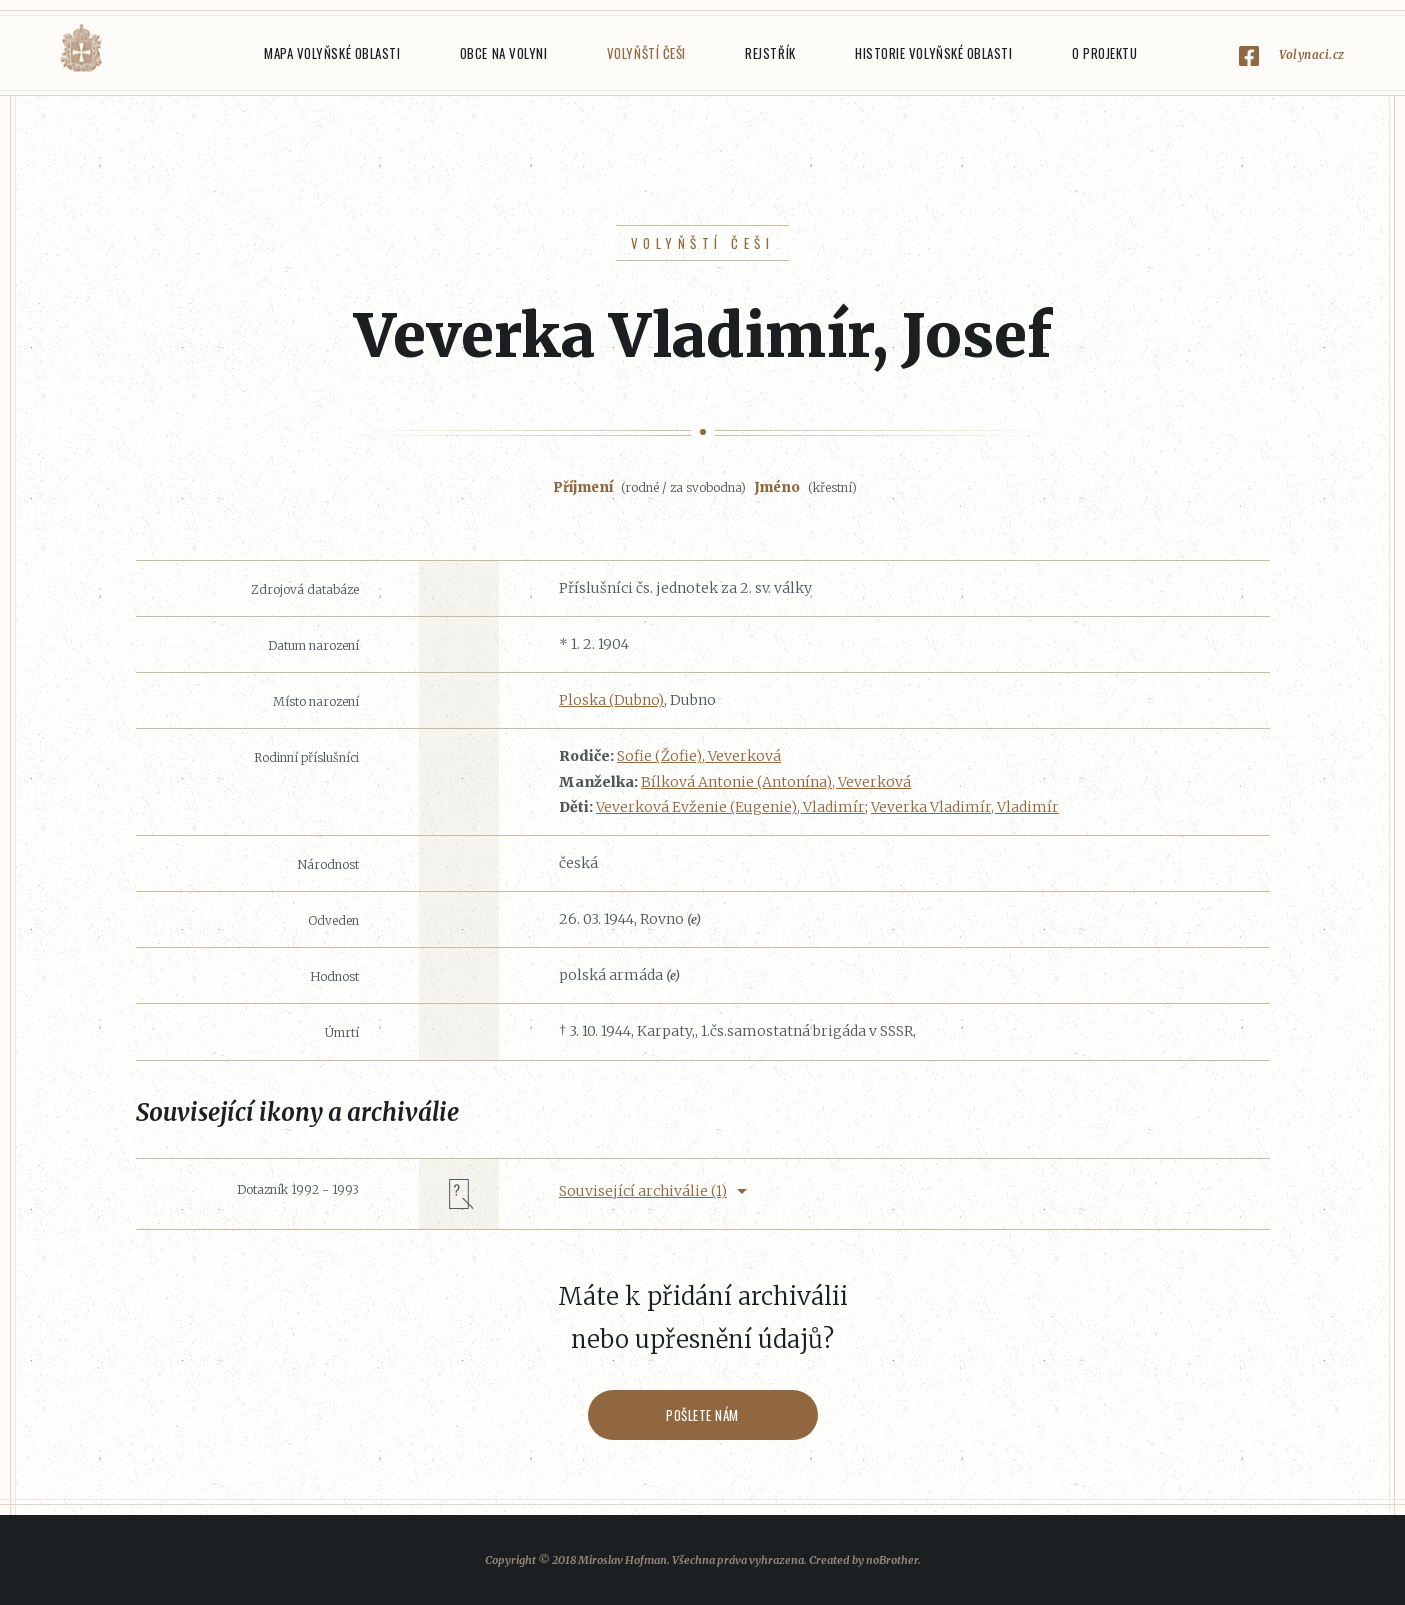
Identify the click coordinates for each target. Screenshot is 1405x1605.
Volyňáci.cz (81, 48)
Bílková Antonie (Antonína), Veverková (776, 782)
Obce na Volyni (503, 53)
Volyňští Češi (646, 53)
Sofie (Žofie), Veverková (699, 756)
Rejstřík (770, 53)
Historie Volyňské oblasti (933, 53)
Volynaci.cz (1312, 54)
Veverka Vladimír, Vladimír (965, 807)
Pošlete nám (702, 1415)
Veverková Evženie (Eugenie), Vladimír (730, 807)
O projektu (1104, 53)
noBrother (892, 1560)
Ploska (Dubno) (611, 700)
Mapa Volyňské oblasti (332, 53)
